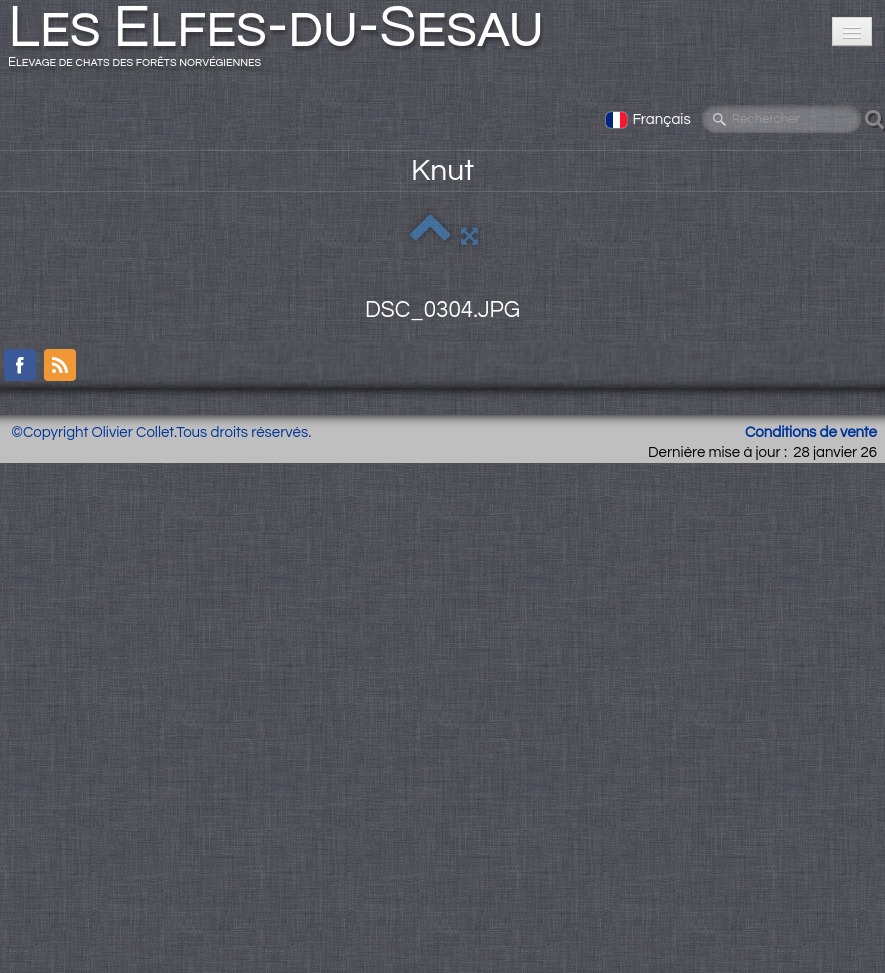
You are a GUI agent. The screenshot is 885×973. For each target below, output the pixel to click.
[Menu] (852, 31)
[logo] (283, 42)
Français (649, 119)
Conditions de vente (811, 432)
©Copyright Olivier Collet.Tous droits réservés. (161, 432)
